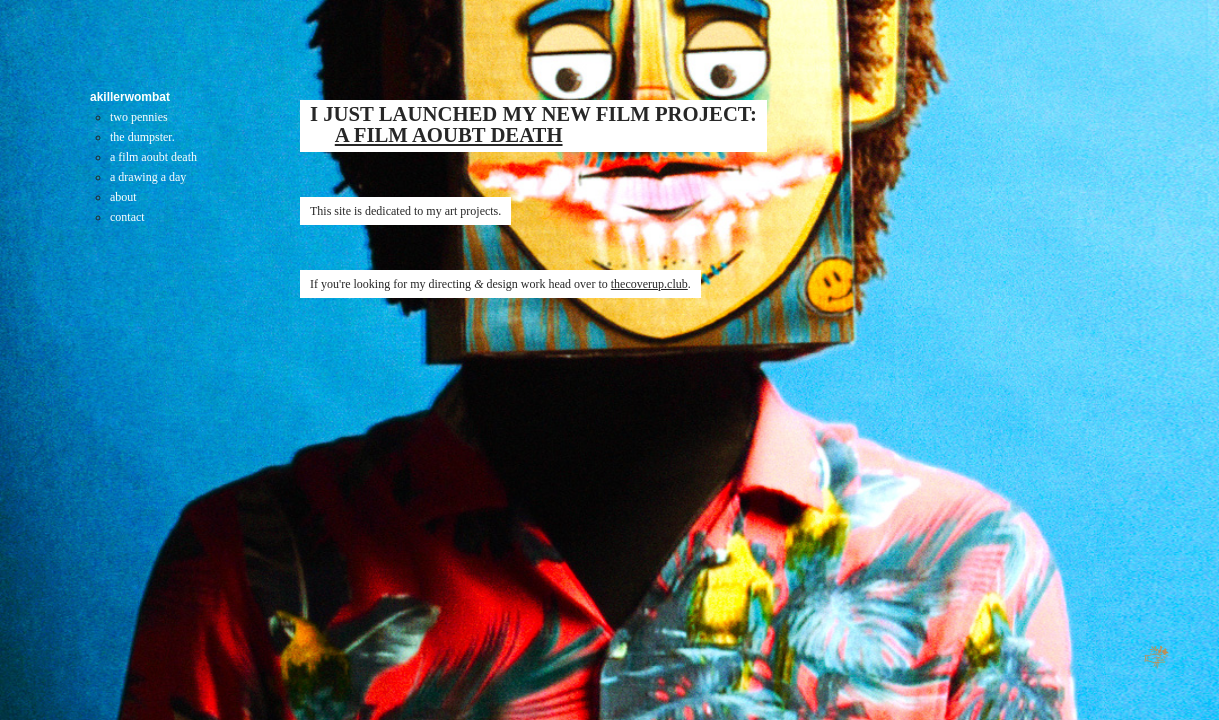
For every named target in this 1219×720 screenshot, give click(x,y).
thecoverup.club (649, 284)
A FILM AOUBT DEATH (449, 135)
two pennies (139, 117)
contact (127, 217)
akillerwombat (130, 97)
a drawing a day (148, 177)
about (123, 197)
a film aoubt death (153, 157)
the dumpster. (142, 137)
